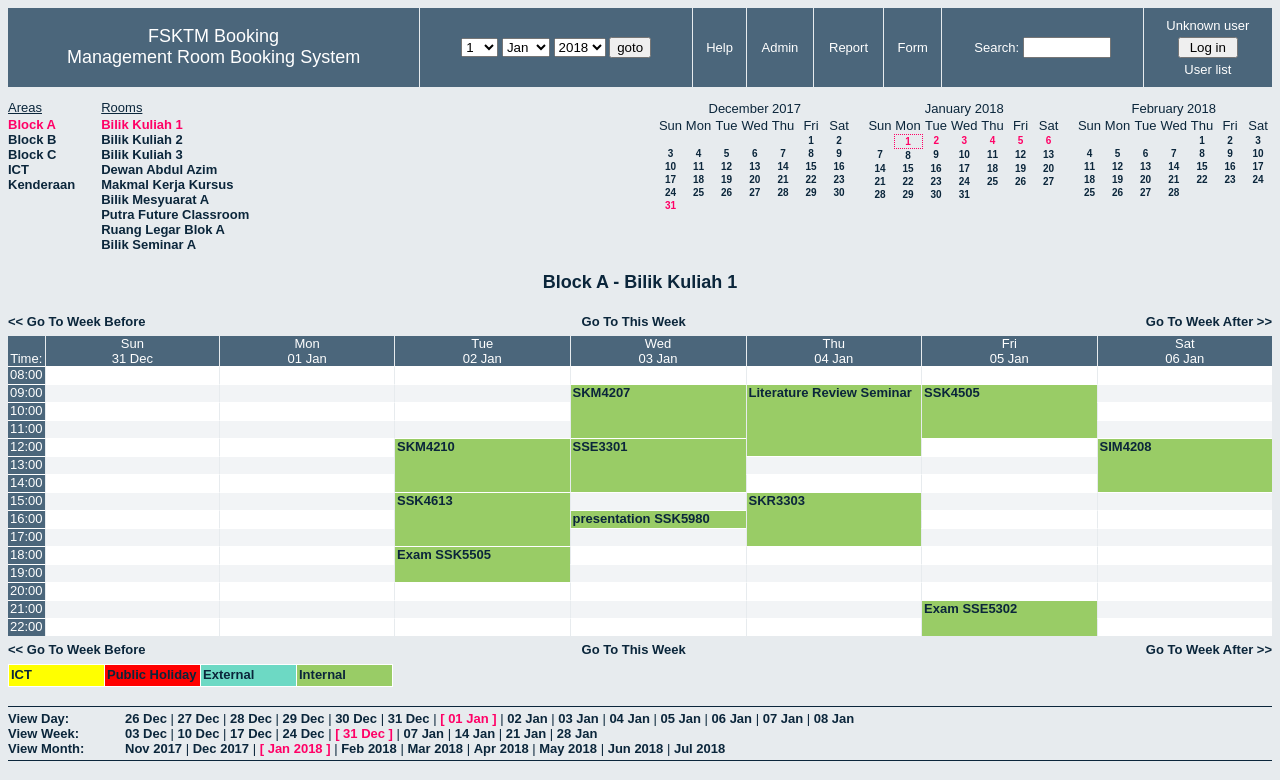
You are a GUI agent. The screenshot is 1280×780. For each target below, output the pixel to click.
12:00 (26, 446)
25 (698, 192)
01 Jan (468, 718)
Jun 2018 (636, 748)
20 (754, 179)
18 (698, 179)
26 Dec (146, 718)
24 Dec (304, 733)
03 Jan (578, 718)
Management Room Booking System (213, 57)
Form (913, 47)
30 (838, 192)
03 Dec (146, 733)
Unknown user (1207, 25)
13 (754, 166)
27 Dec (199, 718)
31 (670, 205)
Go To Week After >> (1209, 321)
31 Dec (409, 718)
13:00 (26, 464)
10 (670, 166)
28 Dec (251, 718)
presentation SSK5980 (641, 518)
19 (726, 179)
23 (838, 179)
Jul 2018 (699, 748)
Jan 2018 (295, 748)
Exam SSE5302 (970, 608)
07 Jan (783, 718)
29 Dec (304, 718)
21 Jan (526, 733)
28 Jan (577, 733)
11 (698, 166)
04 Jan (629, 718)
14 (782, 166)
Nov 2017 (153, 748)
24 (670, 192)
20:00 (26, 590)
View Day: (38, 718)
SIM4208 (1126, 446)
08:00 (26, 374)
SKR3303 (777, 500)
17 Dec (251, 733)
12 (726, 166)
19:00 (26, 572)
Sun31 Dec (132, 351)
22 (810, 179)
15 (810, 166)
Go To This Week (634, 321)
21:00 (26, 608)
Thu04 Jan (833, 351)
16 (838, 166)
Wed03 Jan (658, 351)
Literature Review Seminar (830, 392)
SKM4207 (602, 392)
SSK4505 (952, 392)
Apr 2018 (501, 748)
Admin (779, 47)
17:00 (26, 536)
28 (782, 192)
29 (810, 192)
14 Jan (475, 733)
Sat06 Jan (1184, 351)
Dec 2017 (221, 748)
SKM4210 (426, 446)
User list (1207, 69)
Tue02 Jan (482, 351)
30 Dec (356, 718)
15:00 (26, 500)
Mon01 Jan (307, 351)
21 (782, 179)
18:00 (26, 554)
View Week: (43, 733)
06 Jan (732, 718)
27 (754, 192)
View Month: (46, 748)
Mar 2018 (435, 748)
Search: (996, 47)
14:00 (26, 482)
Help (719, 47)
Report (848, 47)
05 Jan (680, 718)
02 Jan (527, 718)
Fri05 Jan (1009, 351)
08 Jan (834, 718)
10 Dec (199, 733)
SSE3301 (600, 446)
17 (670, 179)
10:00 (26, 410)
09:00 (26, 392)
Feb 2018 (369, 748)
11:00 (26, 428)
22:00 (26, 626)
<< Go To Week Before (77, 321)
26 (726, 192)
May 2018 (568, 748)
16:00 (26, 518)
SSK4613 (425, 500)
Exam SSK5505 (444, 554)
